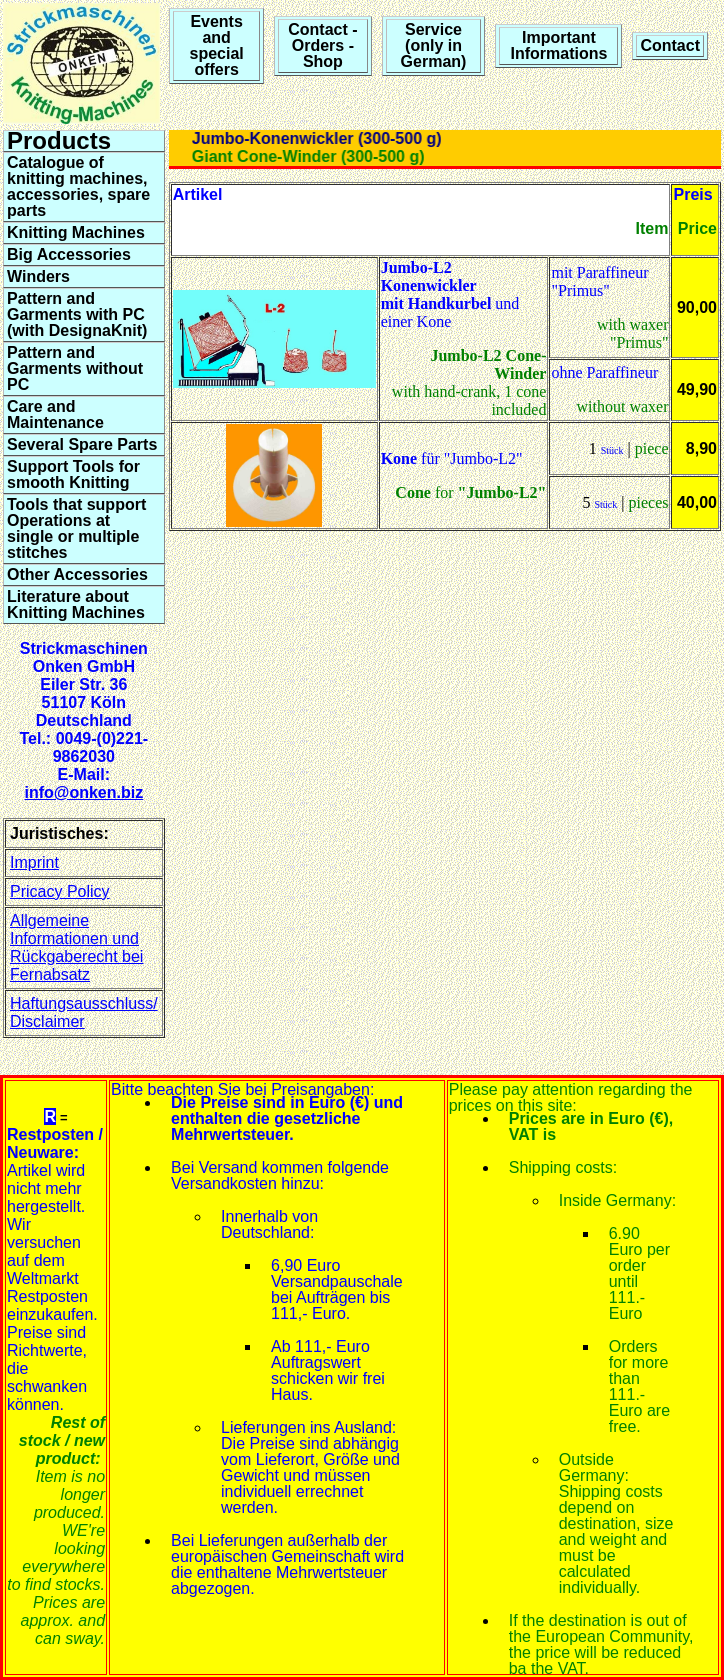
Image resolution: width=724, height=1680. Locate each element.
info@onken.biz (83, 792)
